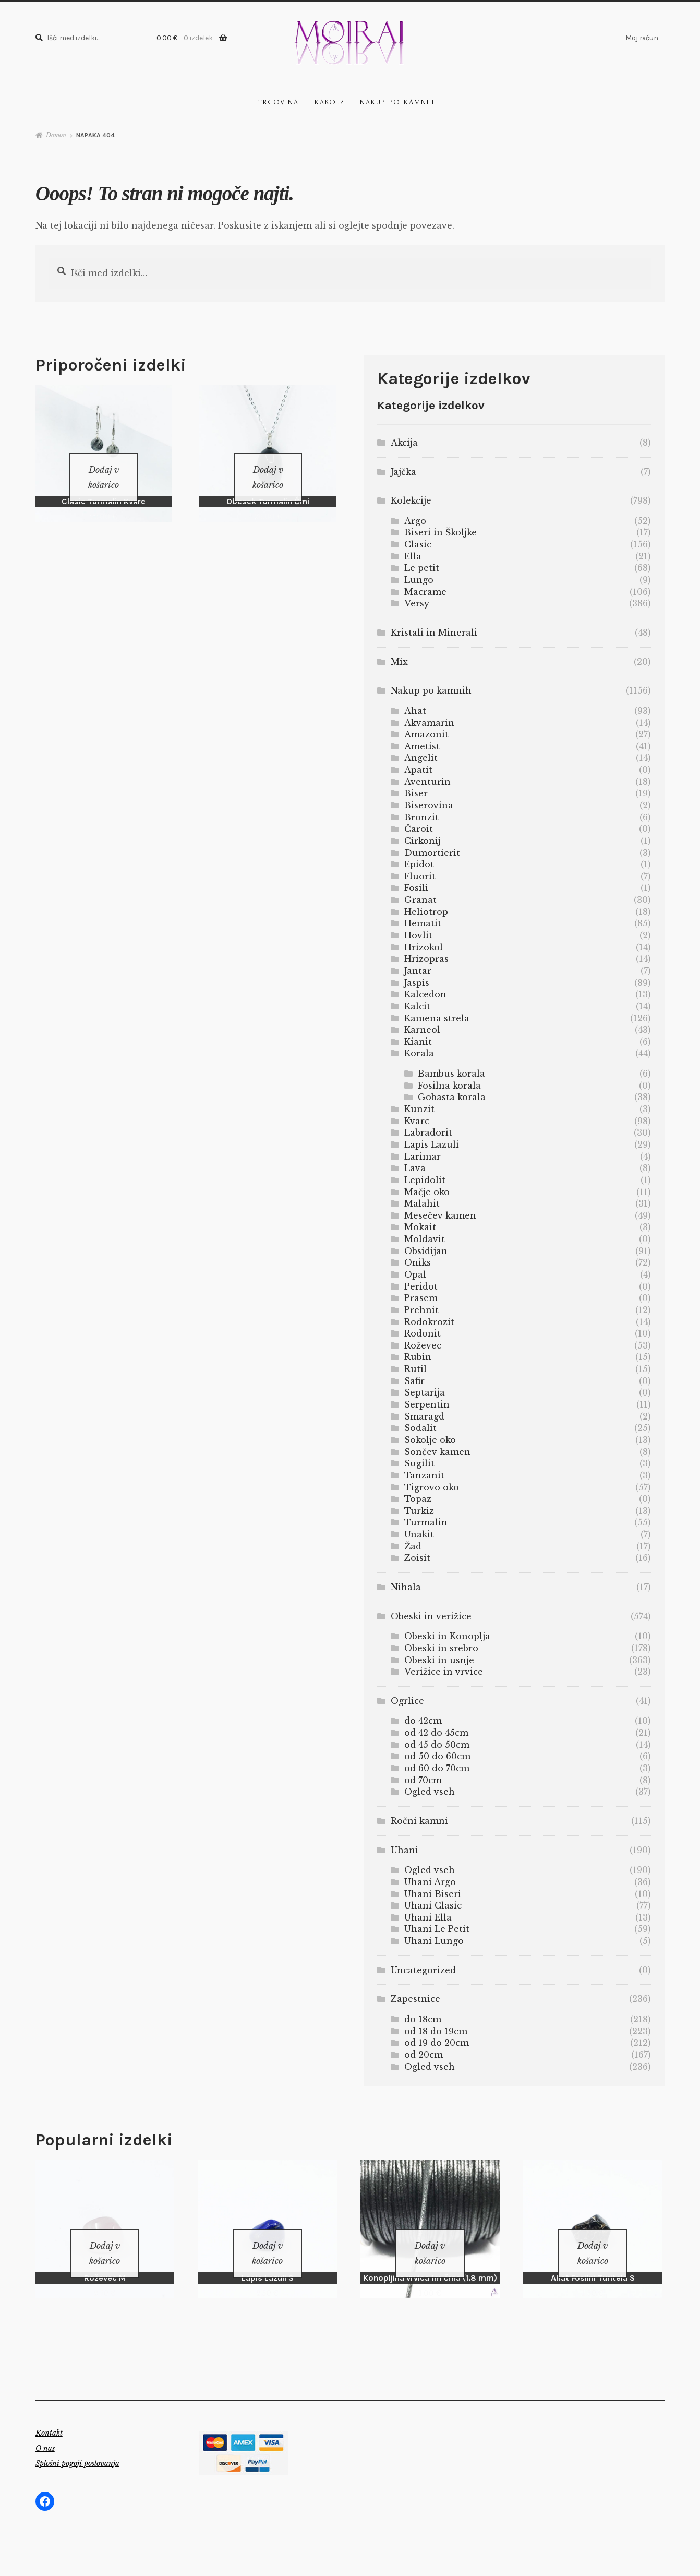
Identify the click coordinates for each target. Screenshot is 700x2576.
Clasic (417, 544)
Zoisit (417, 1558)
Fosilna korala (449, 1085)
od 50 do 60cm (437, 1756)
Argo (415, 521)
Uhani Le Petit (436, 1929)
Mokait (420, 1227)
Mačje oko (427, 1192)
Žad (412, 1546)
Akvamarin (429, 723)
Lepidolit (424, 1180)
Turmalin (426, 1522)
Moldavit (424, 1239)
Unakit (419, 1534)
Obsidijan (426, 1251)
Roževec (422, 1345)
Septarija (424, 1392)
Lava (415, 1168)
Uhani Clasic (433, 1905)
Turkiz (419, 1511)
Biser (416, 793)
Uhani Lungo (434, 1941)
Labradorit (428, 1132)
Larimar (422, 1156)
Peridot (421, 1286)
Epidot (419, 864)
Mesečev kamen (440, 1215)
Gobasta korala (452, 1097)
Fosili (416, 887)
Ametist (422, 746)
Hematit (422, 923)
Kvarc (416, 1121)
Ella (412, 556)
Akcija (404, 442)
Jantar (417, 970)
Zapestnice (415, 1999)
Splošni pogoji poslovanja (77, 2449)
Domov (56, 135)
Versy (416, 603)
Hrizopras (426, 958)
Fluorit (420, 876)
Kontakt (49, 2419)
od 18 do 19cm (435, 2031)
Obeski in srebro (441, 1648)
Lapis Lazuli (431, 1144)
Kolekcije (411, 500)
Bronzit (421, 817)
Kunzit (419, 1109)
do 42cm (423, 1720)
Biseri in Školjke (440, 532)
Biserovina (428, 805)
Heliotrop (426, 912)
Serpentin (427, 1404)
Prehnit (421, 1310)
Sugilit (419, 1463)
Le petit (421, 568)
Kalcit (417, 1006)
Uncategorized (423, 1970)
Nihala (406, 1587)
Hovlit (418, 935)
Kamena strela (436, 1018)
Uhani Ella (428, 1917)
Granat (420, 900)
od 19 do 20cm (436, 2042)
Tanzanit (424, 1475)
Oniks (417, 1262)
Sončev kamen (437, 1452)
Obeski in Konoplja (447, 1636)
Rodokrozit (429, 1322)
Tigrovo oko (431, 1487)
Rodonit (422, 1333)
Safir (414, 1381)
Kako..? (329, 102)
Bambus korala (451, 1073)
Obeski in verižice (431, 1616)
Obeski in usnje (439, 1660)
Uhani (404, 1850)
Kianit (418, 1041)
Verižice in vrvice (443, 1671)
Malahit (422, 1203)
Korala (419, 1053)
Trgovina (278, 102)
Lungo (418, 580)
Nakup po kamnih (397, 102)
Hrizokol (423, 947)
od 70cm (423, 1780)
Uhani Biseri (432, 1894)
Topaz (417, 1499)
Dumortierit (432, 853)
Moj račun (641, 37)
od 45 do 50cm (436, 1744)
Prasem (421, 1298)
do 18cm (422, 2019)
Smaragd (424, 1416)
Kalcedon (425, 994)
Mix (399, 662)
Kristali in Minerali (434, 632)
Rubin (417, 1357)
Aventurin (427, 782)
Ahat (415, 711)
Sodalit (420, 1428)
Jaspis (416, 982)
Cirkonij (422, 841)
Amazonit (426, 734)
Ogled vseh (429, 1791)
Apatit (418, 770)
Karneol (422, 1029)
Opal (415, 1274)
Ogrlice (407, 1701)
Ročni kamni (419, 1821)
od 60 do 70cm (436, 1768)
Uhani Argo (430, 1882)
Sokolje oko (430, 1440)
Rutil (415, 1369)
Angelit (421, 758)
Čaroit (418, 829)
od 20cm (423, 2054)
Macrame (425, 592)
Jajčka (403, 472)
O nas (45, 2434)
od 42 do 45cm (436, 1732)
